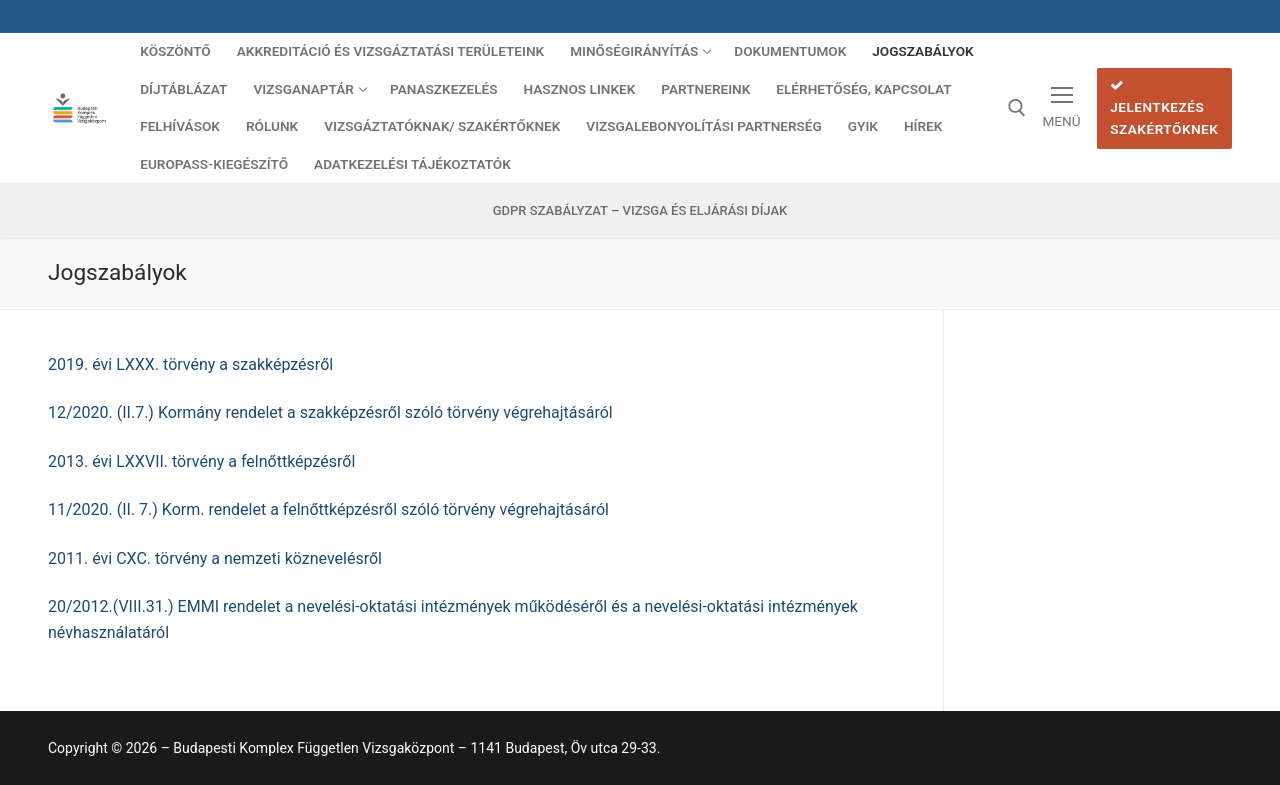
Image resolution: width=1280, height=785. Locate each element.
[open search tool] (1017, 108)
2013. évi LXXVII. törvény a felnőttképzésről (201, 461)
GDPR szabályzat (550, 210)
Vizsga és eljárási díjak (705, 210)
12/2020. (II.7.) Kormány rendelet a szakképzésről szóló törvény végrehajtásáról (330, 412)
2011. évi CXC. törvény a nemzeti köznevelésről (215, 558)
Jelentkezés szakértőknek (1164, 108)
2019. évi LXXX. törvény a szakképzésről (190, 364)
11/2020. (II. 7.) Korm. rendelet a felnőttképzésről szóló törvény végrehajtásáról (328, 509)
